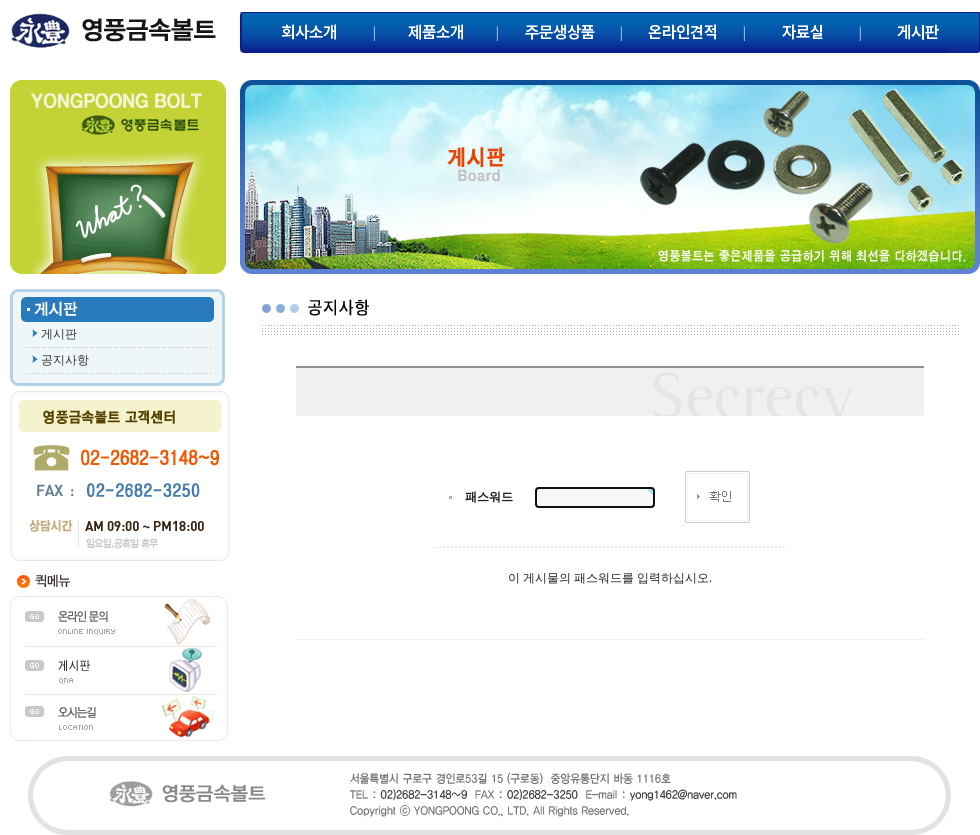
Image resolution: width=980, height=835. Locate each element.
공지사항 (65, 360)
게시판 (59, 334)
